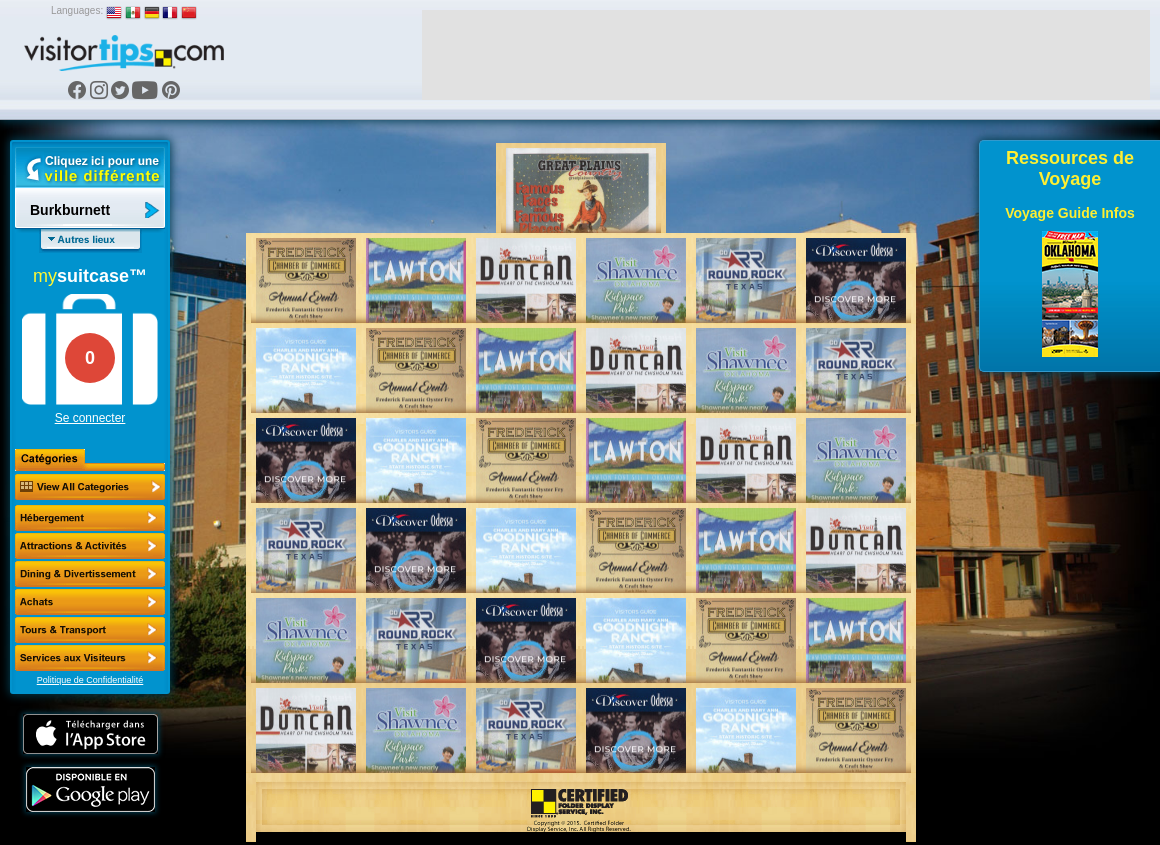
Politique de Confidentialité (90, 680)
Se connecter (90, 418)
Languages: (77, 10)
